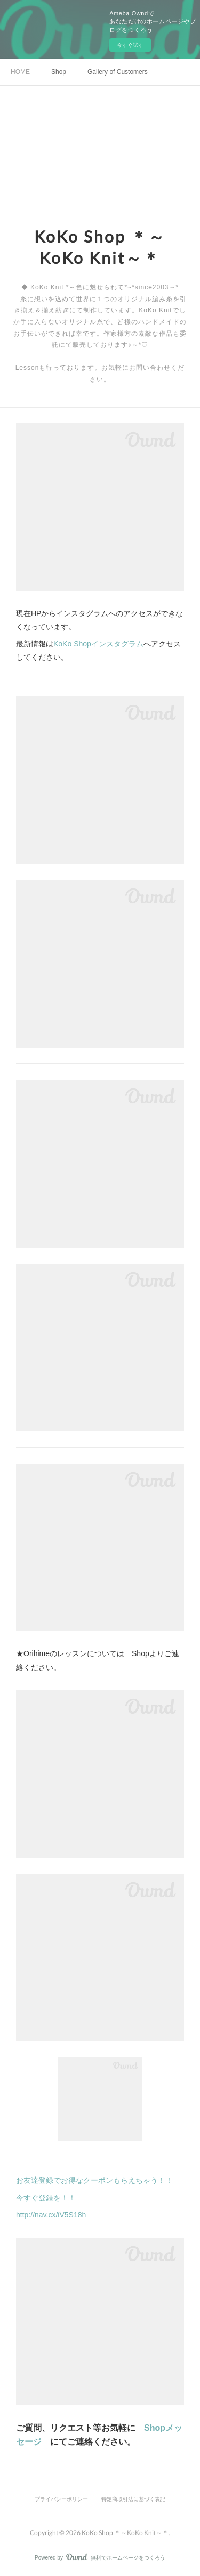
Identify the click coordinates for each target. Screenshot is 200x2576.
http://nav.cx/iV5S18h (51, 2215)
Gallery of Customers (117, 72)
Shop (58, 72)
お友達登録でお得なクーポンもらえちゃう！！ (94, 2180)
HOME (20, 72)
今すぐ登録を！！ (46, 2197)
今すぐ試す (130, 45)
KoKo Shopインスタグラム (98, 643)
